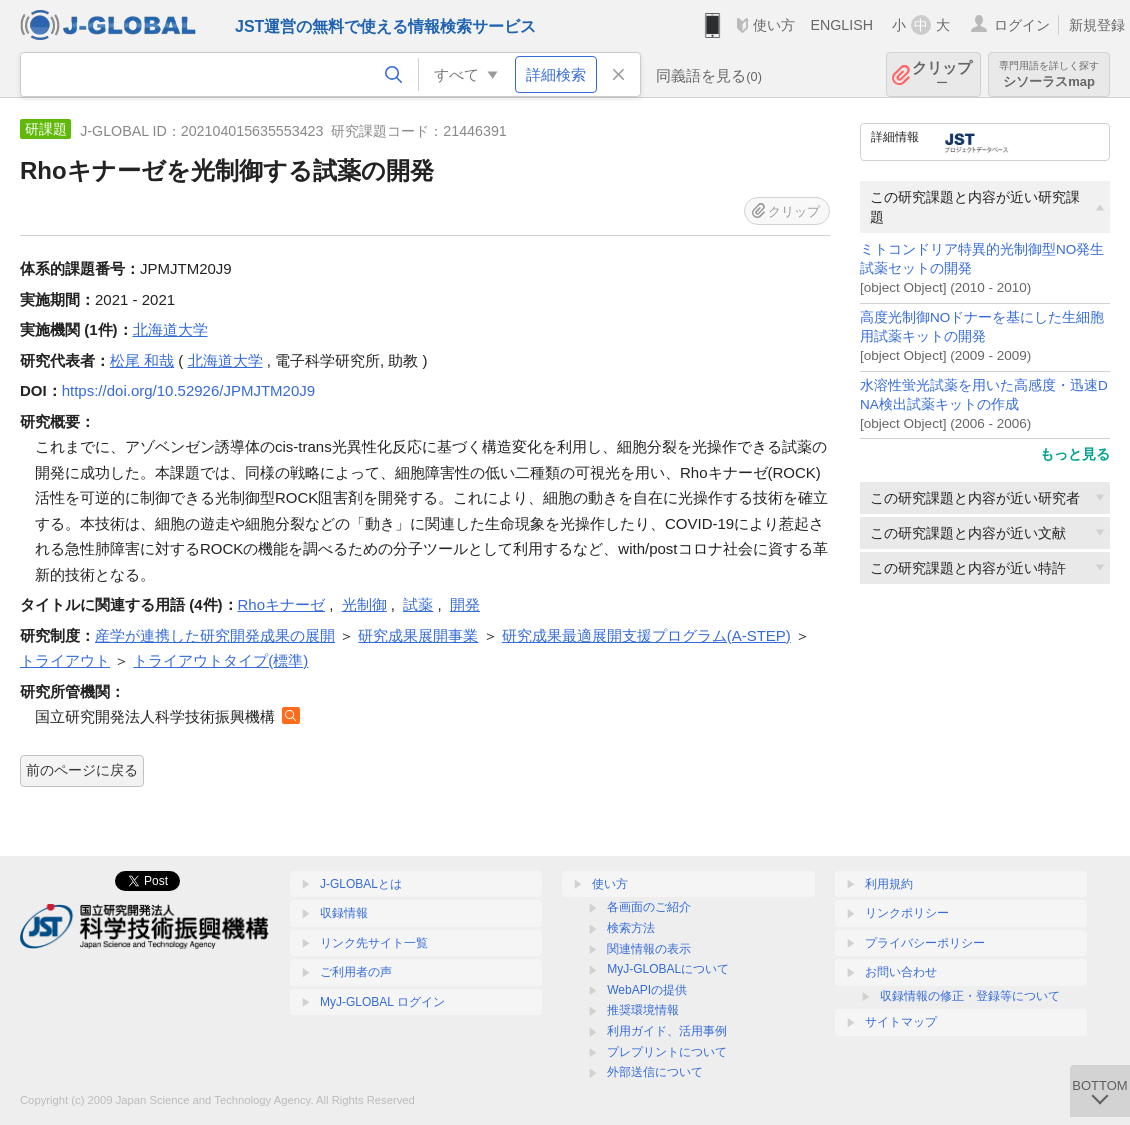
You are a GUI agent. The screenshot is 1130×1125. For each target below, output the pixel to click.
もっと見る (1075, 454)
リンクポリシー (907, 913)
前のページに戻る (82, 770)
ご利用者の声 (356, 972)
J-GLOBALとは (361, 884)
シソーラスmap (1049, 74)
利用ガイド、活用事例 (667, 1031)
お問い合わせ (901, 972)
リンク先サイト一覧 (374, 943)
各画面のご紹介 (649, 907)
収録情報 (344, 913)
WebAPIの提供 (647, 990)
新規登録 (1097, 25)
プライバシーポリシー (925, 943)
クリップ (942, 74)
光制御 (364, 604)
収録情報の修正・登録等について (970, 996)
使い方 (774, 25)
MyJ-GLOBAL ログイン (382, 1002)
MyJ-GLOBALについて (668, 969)
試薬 (418, 604)
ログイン (1022, 25)
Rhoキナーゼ (282, 604)
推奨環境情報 (643, 1010)
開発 (465, 604)
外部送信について (655, 1072)
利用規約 (889, 884)
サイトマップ (901, 1022)
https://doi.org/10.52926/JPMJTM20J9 (188, 390)
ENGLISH (841, 25)
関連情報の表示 (649, 949)
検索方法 (631, 928)
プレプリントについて (667, 1052)
